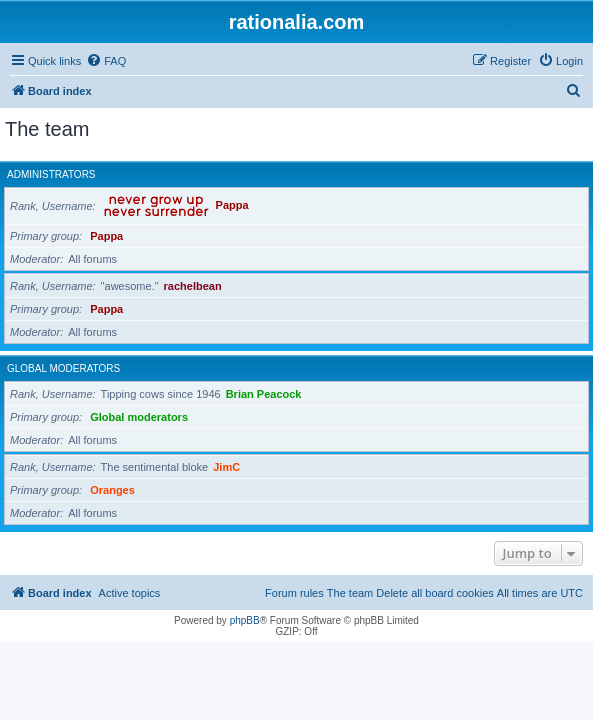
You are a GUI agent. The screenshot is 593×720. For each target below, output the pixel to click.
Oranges (112, 490)
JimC (226, 467)
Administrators (51, 174)
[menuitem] (106, 61)
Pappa (232, 206)
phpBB (245, 620)
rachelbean (193, 286)
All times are (540, 593)
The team (350, 593)
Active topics (130, 593)
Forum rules (294, 593)
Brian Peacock (264, 394)
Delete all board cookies (434, 593)
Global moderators (63, 368)
